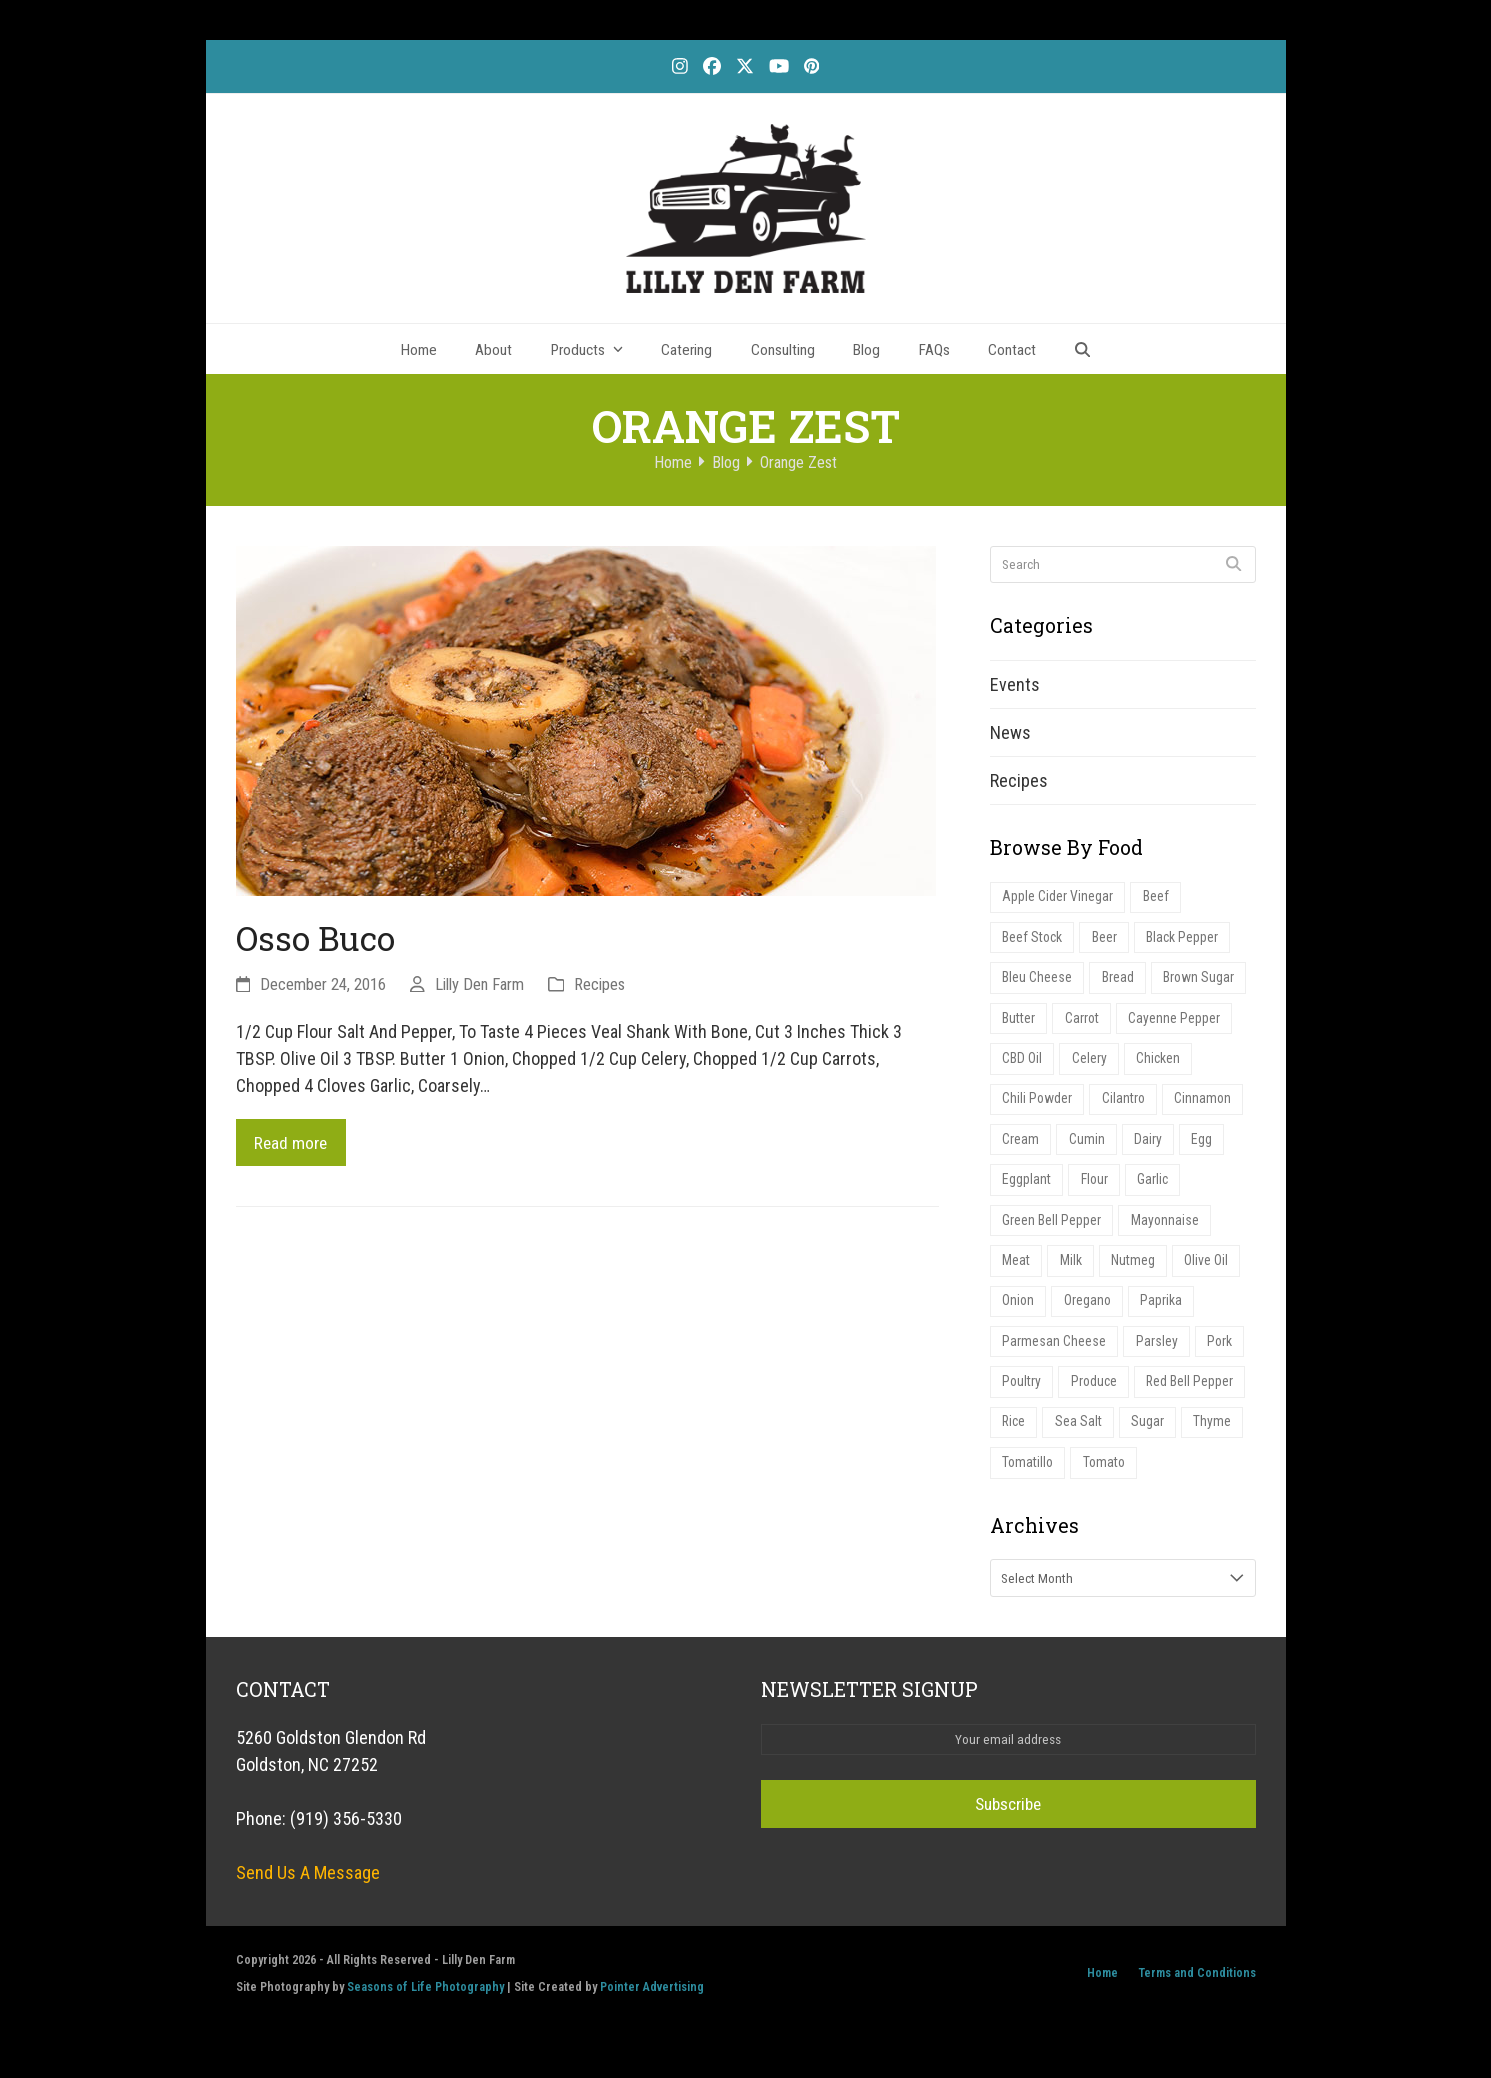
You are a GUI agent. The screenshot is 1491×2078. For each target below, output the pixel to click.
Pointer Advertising (652, 2004)
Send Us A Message (308, 1890)
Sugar (1152, 1438)
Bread (1119, 981)
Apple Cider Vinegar (1058, 897)
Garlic (1158, 1189)
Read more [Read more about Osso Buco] (293, 1143)
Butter (1020, 1022)
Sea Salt (1082, 1438)
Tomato (1109, 1480)
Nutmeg (1136, 1272)
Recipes (599, 984)
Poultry (1023, 1397)
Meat (1017, 1272)
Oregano (1091, 1313)
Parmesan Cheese (1055, 1355)
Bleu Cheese (1038, 981)
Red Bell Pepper (1196, 1397)
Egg (1204, 1147)
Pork (1222, 1355)
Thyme (1218, 1438)
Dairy (1150, 1147)
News (1010, 732)
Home (1102, 1990)
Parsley (1158, 1355)
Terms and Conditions (1197, 1990)
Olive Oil (1212, 1272)
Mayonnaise (1166, 1230)
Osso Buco (315, 938)
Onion (1020, 1313)
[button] (1083, 349)
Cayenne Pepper (1180, 1022)
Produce (1098, 1397)
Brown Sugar (1201, 981)
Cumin (1088, 1147)
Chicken (1161, 1064)
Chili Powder (1038, 1105)
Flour (1097, 1189)
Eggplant (1028, 1189)
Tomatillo (1030, 1480)
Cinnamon (1208, 1105)
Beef (1157, 897)
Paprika (1167, 1313)
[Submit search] (1233, 564)
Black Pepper (1187, 939)
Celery (1091, 1064)
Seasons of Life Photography (425, 2004)
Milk (1073, 1272)
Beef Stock (1034, 939)
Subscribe (1008, 1822)
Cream (1021, 1147)
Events (1015, 684)
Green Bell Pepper (1052, 1230)
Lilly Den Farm (479, 984)
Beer (1108, 939)
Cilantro (1126, 1105)
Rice (1015, 1438)
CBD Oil (1023, 1064)
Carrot (1086, 1022)
